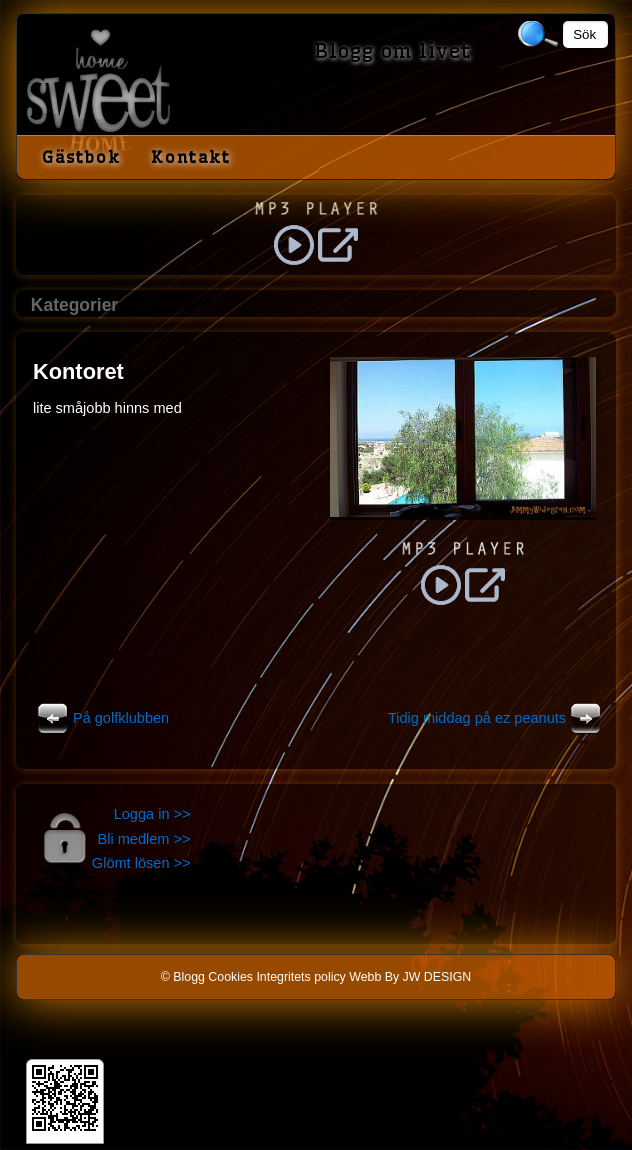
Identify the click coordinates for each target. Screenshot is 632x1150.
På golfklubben (101, 718)
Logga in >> (152, 814)
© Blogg (183, 977)
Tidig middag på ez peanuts (497, 718)
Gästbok (81, 157)
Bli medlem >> (144, 839)
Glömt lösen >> (141, 863)
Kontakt (191, 157)
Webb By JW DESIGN (410, 977)
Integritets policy (300, 977)
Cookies (230, 977)
